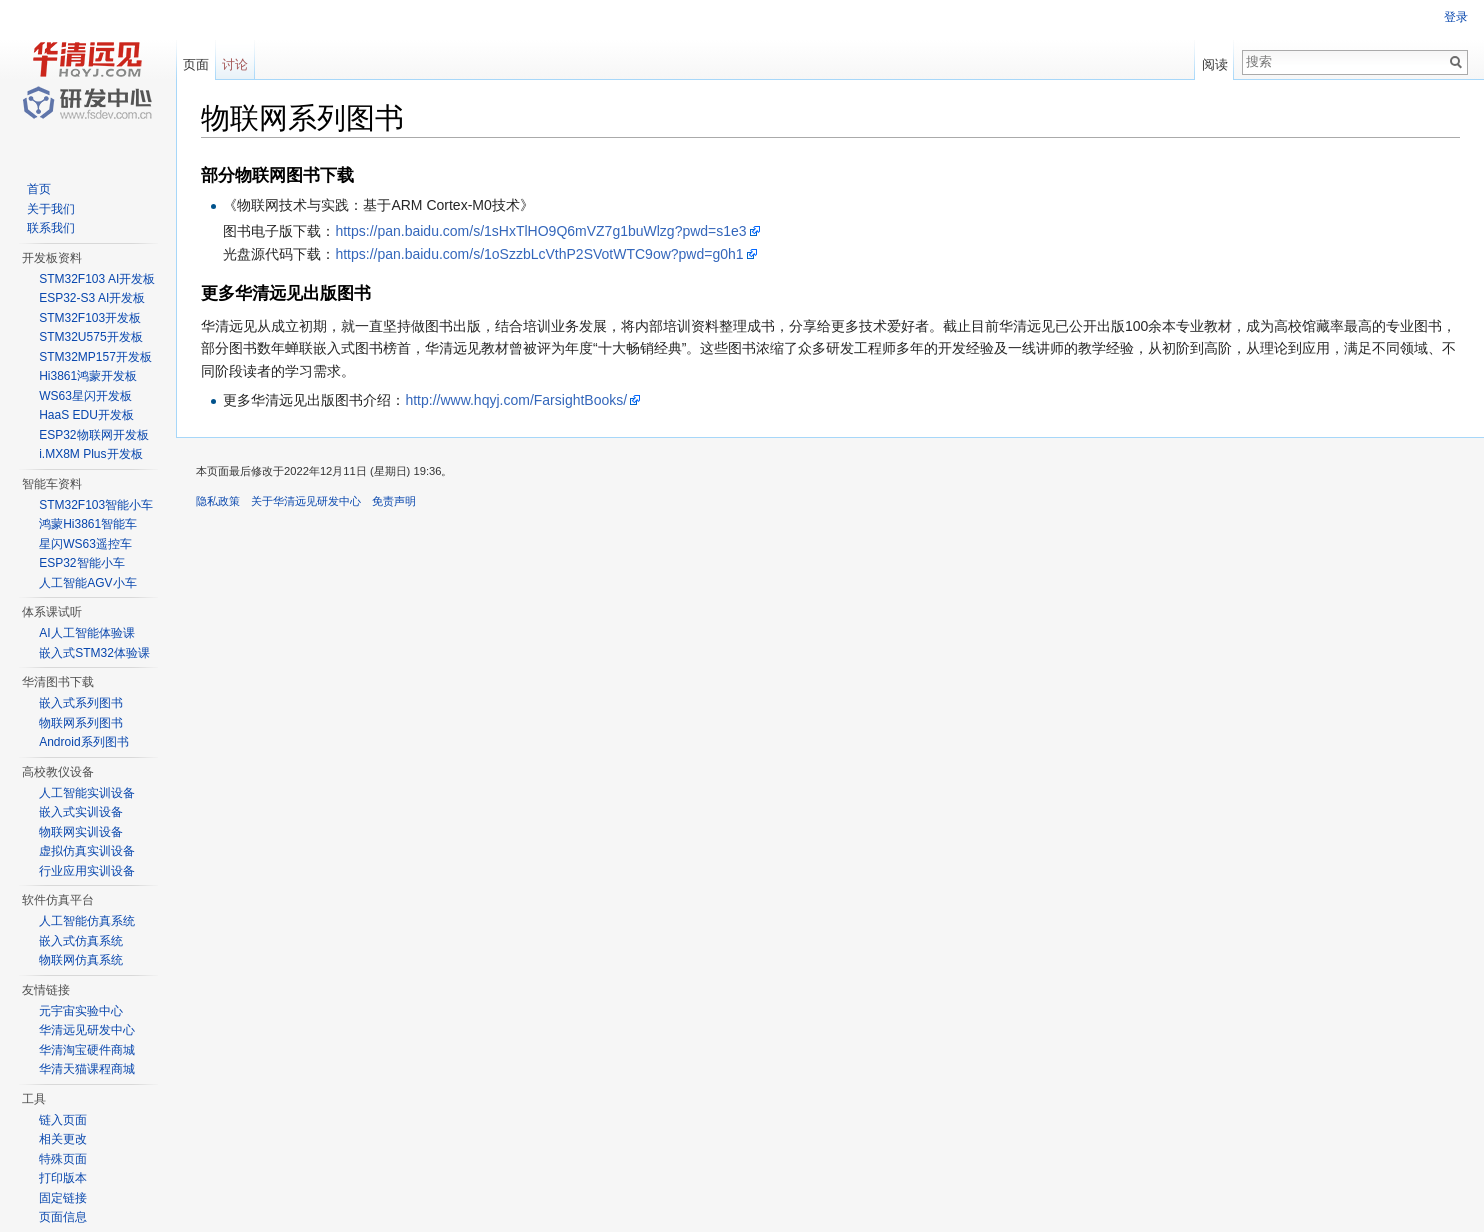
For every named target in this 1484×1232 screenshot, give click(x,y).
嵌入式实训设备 (81, 812)
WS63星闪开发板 (85, 396)
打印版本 (63, 1178)
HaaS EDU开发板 (86, 415)
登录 (1456, 17)
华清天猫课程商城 (87, 1069)
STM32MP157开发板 (95, 357)
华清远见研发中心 (87, 1030)
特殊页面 (63, 1159)
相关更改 (63, 1139)
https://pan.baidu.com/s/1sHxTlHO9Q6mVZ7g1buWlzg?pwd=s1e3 (540, 231)
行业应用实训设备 (87, 871)
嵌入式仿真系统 (81, 941)
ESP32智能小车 (81, 563)
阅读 (1215, 64)
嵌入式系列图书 (81, 703)
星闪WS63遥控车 (85, 544)
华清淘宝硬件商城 (87, 1050)
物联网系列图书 (81, 723)
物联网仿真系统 (81, 960)
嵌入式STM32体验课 (94, 653)
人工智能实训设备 (87, 793)
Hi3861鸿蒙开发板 (88, 376)
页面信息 (63, 1217)
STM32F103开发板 (90, 318)
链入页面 (63, 1120)
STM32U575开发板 (90, 337)
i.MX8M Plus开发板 (90, 454)
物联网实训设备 (81, 832)
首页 (39, 189)
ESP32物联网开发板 (93, 435)
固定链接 (63, 1198)
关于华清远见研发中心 (306, 501)
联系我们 (51, 228)
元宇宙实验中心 (81, 1011)
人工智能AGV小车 (87, 583)
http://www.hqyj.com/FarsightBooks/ (516, 400)
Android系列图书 (83, 742)
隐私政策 (218, 501)
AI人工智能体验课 (86, 633)
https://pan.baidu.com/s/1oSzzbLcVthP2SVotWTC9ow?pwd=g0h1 (539, 254)
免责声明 (394, 501)
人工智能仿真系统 (87, 921)
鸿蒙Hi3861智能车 (88, 524)
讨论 (235, 64)
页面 (196, 64)
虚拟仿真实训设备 (87, 851)
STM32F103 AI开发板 (97, 279)
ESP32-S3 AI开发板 (92, 298)
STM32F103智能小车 (96, 505)
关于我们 (51, 209)
